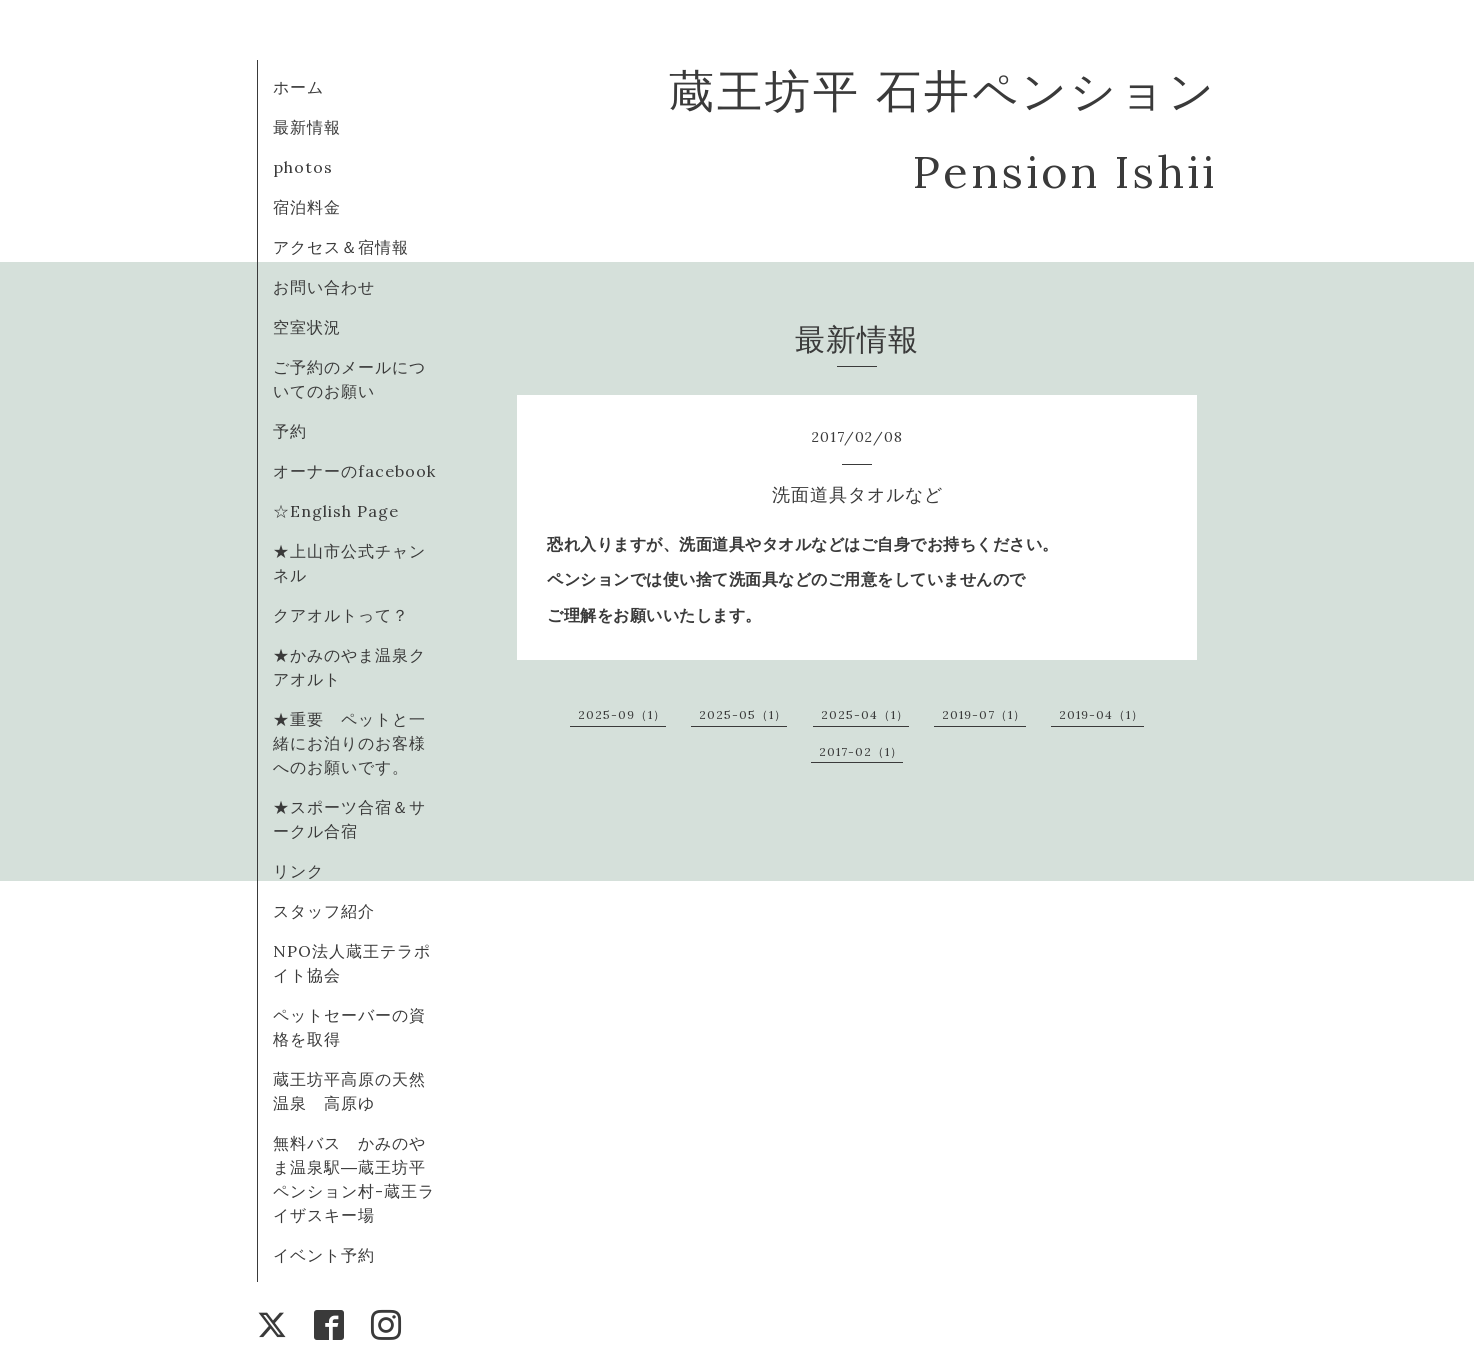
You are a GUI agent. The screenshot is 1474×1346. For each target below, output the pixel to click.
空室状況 (307, 327)
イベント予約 (324, 1255)
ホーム (298, 87)
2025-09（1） (622, 714)
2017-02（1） (861, 751)
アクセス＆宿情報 (341, 247)
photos (303, 167)
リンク (298, 871)
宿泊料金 (307, 207)
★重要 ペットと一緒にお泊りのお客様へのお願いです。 (349, 743)
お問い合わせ (324, 287)
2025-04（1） (865, 714)
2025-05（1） (743, 714)
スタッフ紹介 (324, 911)
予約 (290, 431)
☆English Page (336, 511)
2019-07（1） (984, 714)
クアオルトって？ (349, 615)
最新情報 (307, 127)
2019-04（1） (1101, 714)
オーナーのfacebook (354, 471)
